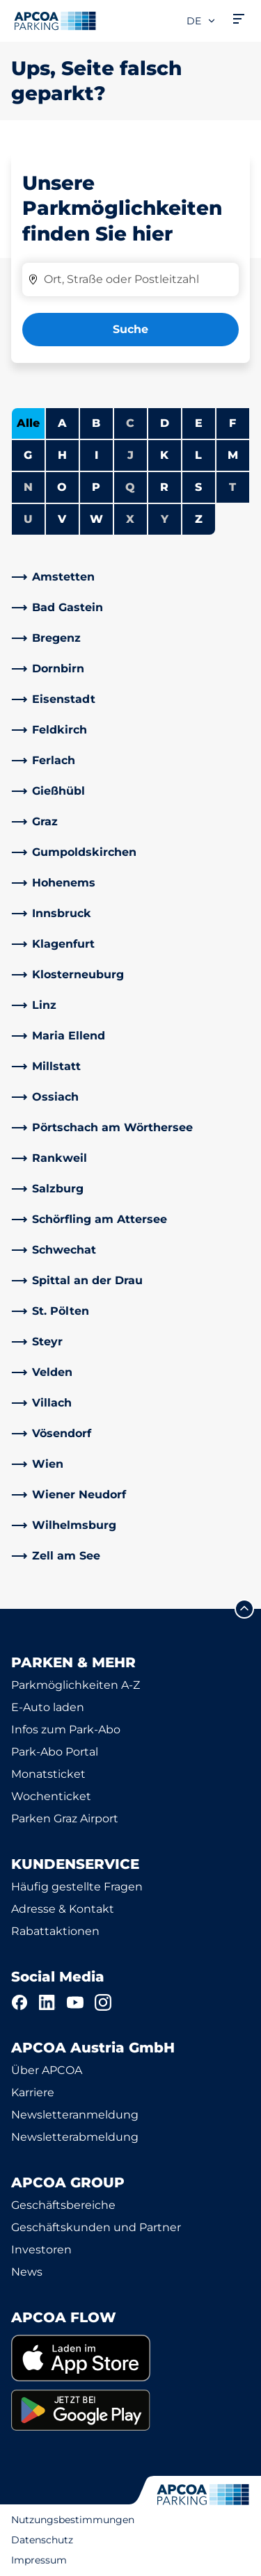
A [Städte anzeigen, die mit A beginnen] (62, 423)
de (201, 21)
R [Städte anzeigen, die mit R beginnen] (164, 487)
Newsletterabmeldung (75, 2137)
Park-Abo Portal (54, 1751)
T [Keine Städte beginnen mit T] (232, 487)
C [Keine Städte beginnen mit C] (130, 423)
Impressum (39, 2560)
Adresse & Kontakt (62, 1908)
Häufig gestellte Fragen (77, 1886)
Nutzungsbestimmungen (72, 2519)
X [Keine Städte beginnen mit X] (130, 519)
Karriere (32, 2092)
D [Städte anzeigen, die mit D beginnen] (164, 423)
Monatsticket (48, 1774)
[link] (130, 577)
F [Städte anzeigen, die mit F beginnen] (232, 423)
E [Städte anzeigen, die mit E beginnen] (199, 423)
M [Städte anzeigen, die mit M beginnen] (233, 455)
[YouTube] (75, 2002)
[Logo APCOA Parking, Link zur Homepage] (55, 21)
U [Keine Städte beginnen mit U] (28, 519)
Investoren (41, 2249)
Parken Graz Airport (64, 1818)
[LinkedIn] (47, 2002)
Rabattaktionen (55, 1931)
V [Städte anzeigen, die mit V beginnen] (62, 519)
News (26, 2271)
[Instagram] (103, 2002)
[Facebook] (19, 2002)
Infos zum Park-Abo (65, 1729)
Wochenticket (51, 1796)
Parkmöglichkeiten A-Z (75, 1685)
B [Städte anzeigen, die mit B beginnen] (96, 423)
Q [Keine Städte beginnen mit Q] (130, 487)
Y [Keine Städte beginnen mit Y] (164, 519)
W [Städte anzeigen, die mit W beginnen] (96, 519)
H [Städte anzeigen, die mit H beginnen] (62, 455)
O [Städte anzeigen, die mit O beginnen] (62, 487)
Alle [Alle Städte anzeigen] (28, 423)
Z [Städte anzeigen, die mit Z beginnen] (199, 519)
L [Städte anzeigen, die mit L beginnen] (198, 455)
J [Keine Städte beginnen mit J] (130, 455)
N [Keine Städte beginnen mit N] (28, 487)
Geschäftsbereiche (63, 2205)
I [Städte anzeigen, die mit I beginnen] (96, 455)
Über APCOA (46, 2070)
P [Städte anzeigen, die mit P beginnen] (96, 487)
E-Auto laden (47, 1707)
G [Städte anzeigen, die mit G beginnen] (28, 455)
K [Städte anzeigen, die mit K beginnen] (164, 455)
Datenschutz (42, 2540)
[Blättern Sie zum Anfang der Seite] (244, 1609)
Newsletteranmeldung (75, 2114)
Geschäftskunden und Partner (96, 2227)
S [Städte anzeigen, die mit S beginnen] (198, 487)
